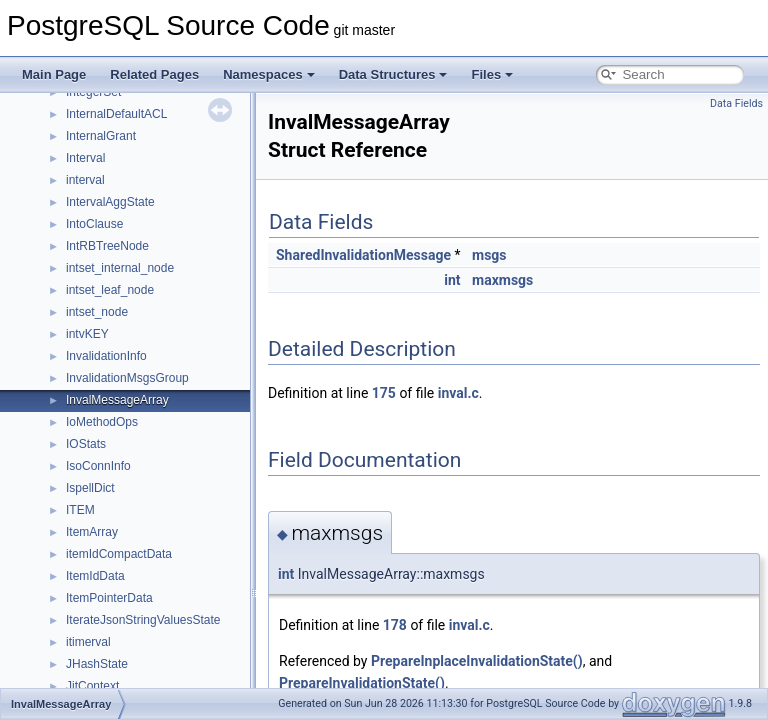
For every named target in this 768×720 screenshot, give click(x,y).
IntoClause (94, 224)
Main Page (54, 74)
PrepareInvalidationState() (362, 683)
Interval (85, 158)
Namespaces (269, 74)
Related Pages (154, 74)
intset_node (97, 312)
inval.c (458, 393)
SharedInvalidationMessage (363, 255)
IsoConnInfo (98, 466)
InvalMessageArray (117, 400)
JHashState (97, 664)
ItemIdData (95, 576)
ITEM (80, 510)
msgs (489, 255)
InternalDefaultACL (116, 114)
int (452, 280)
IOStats (86, 444)
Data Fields (736, 103)
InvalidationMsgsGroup (127, 378)
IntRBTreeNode (107, 246)
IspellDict (90, 488)
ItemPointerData (109, 598)
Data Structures (393, 74)
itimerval (88, 642)
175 (384, 393)
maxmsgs (502, 280)
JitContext (92, 686)
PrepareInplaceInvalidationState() (477, 661)
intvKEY (87, 334)
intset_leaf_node (110, 290)
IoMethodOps (102, 422)
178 (395, 625)
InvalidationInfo (106, 356)
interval (85, 180)
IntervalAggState (110, 202)
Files (492, 74)
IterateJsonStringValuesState (143, 620)
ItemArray (92, 532)
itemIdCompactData (119, 554)
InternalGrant (101, 136)
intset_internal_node (120, 268)
